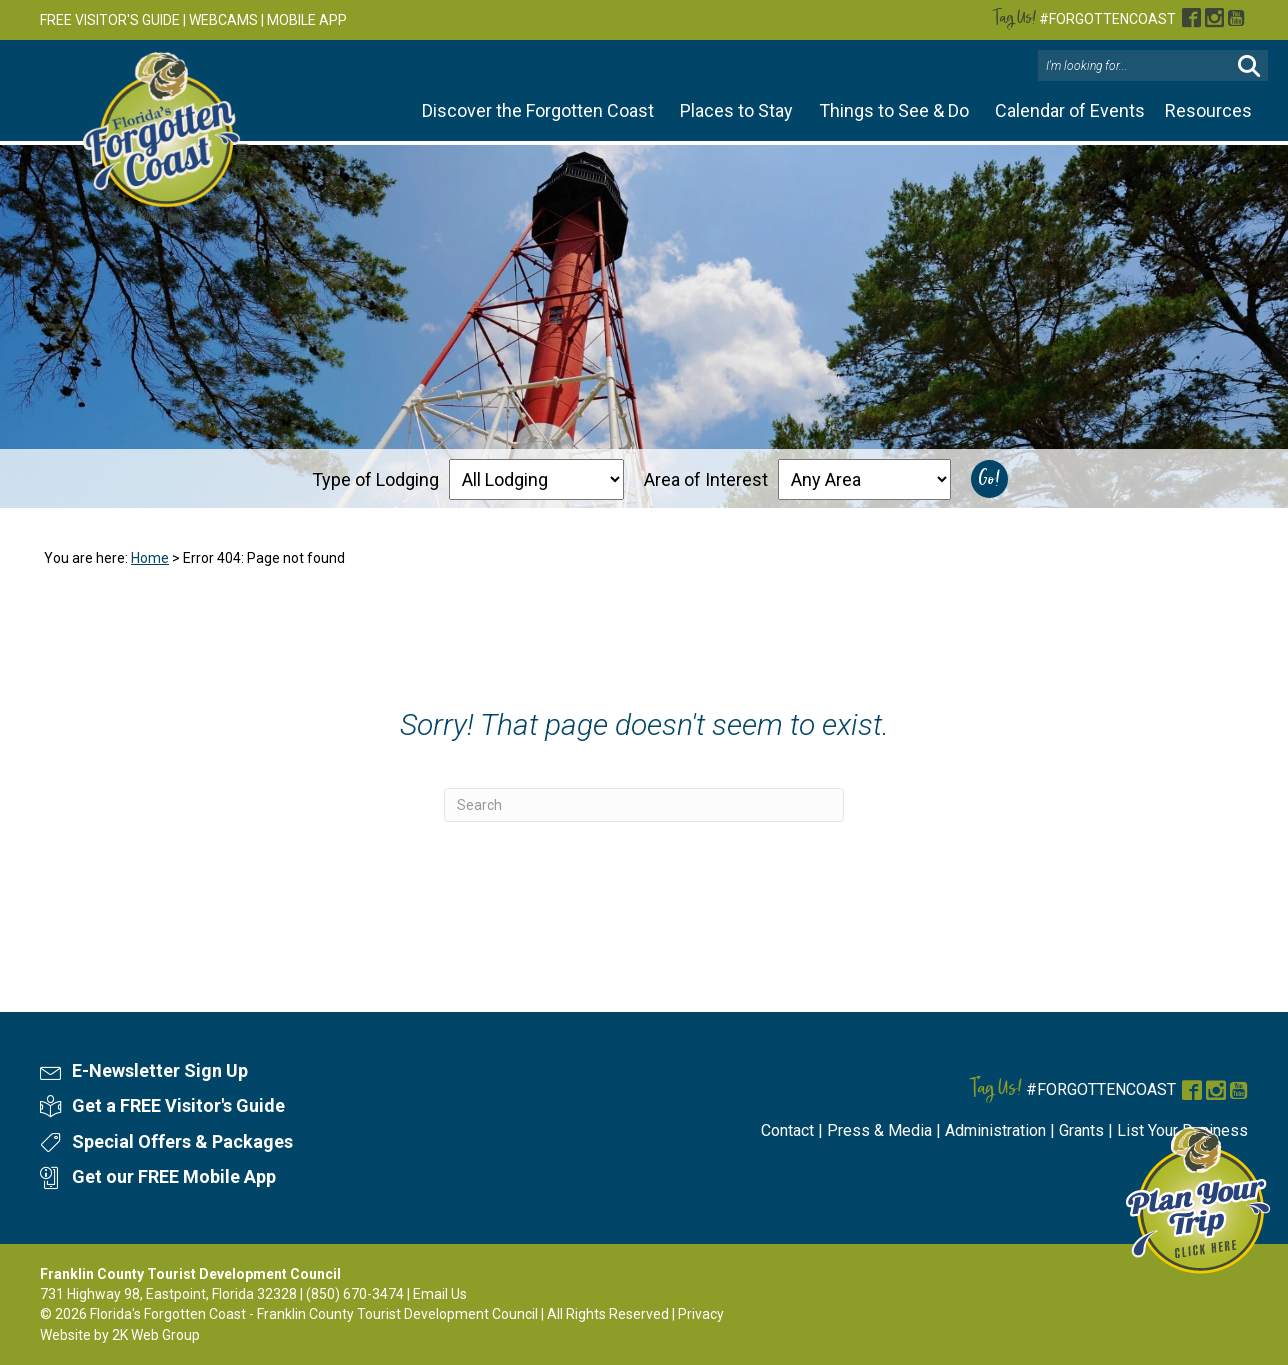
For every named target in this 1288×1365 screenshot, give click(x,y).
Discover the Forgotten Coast (538, 110)
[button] (1249, 66)
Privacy (701, 1314)
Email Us (440, 1294)
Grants (1081, 1130)
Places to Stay (736, 110)
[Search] (644, 805)
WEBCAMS (223, 20)
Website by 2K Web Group (120, 1335)
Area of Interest (706, 479)
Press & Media (879, 1130)
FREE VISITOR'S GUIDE (110, 20)
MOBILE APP (307, 20)
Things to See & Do (894, 110)
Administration (995, 1130)
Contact (787, 1130)
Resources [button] (1208, 110)
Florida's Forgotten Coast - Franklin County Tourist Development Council (314, 1314)
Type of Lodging (375, 479)
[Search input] (1137, 66)
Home (150, 558)
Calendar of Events (1070, 110)
